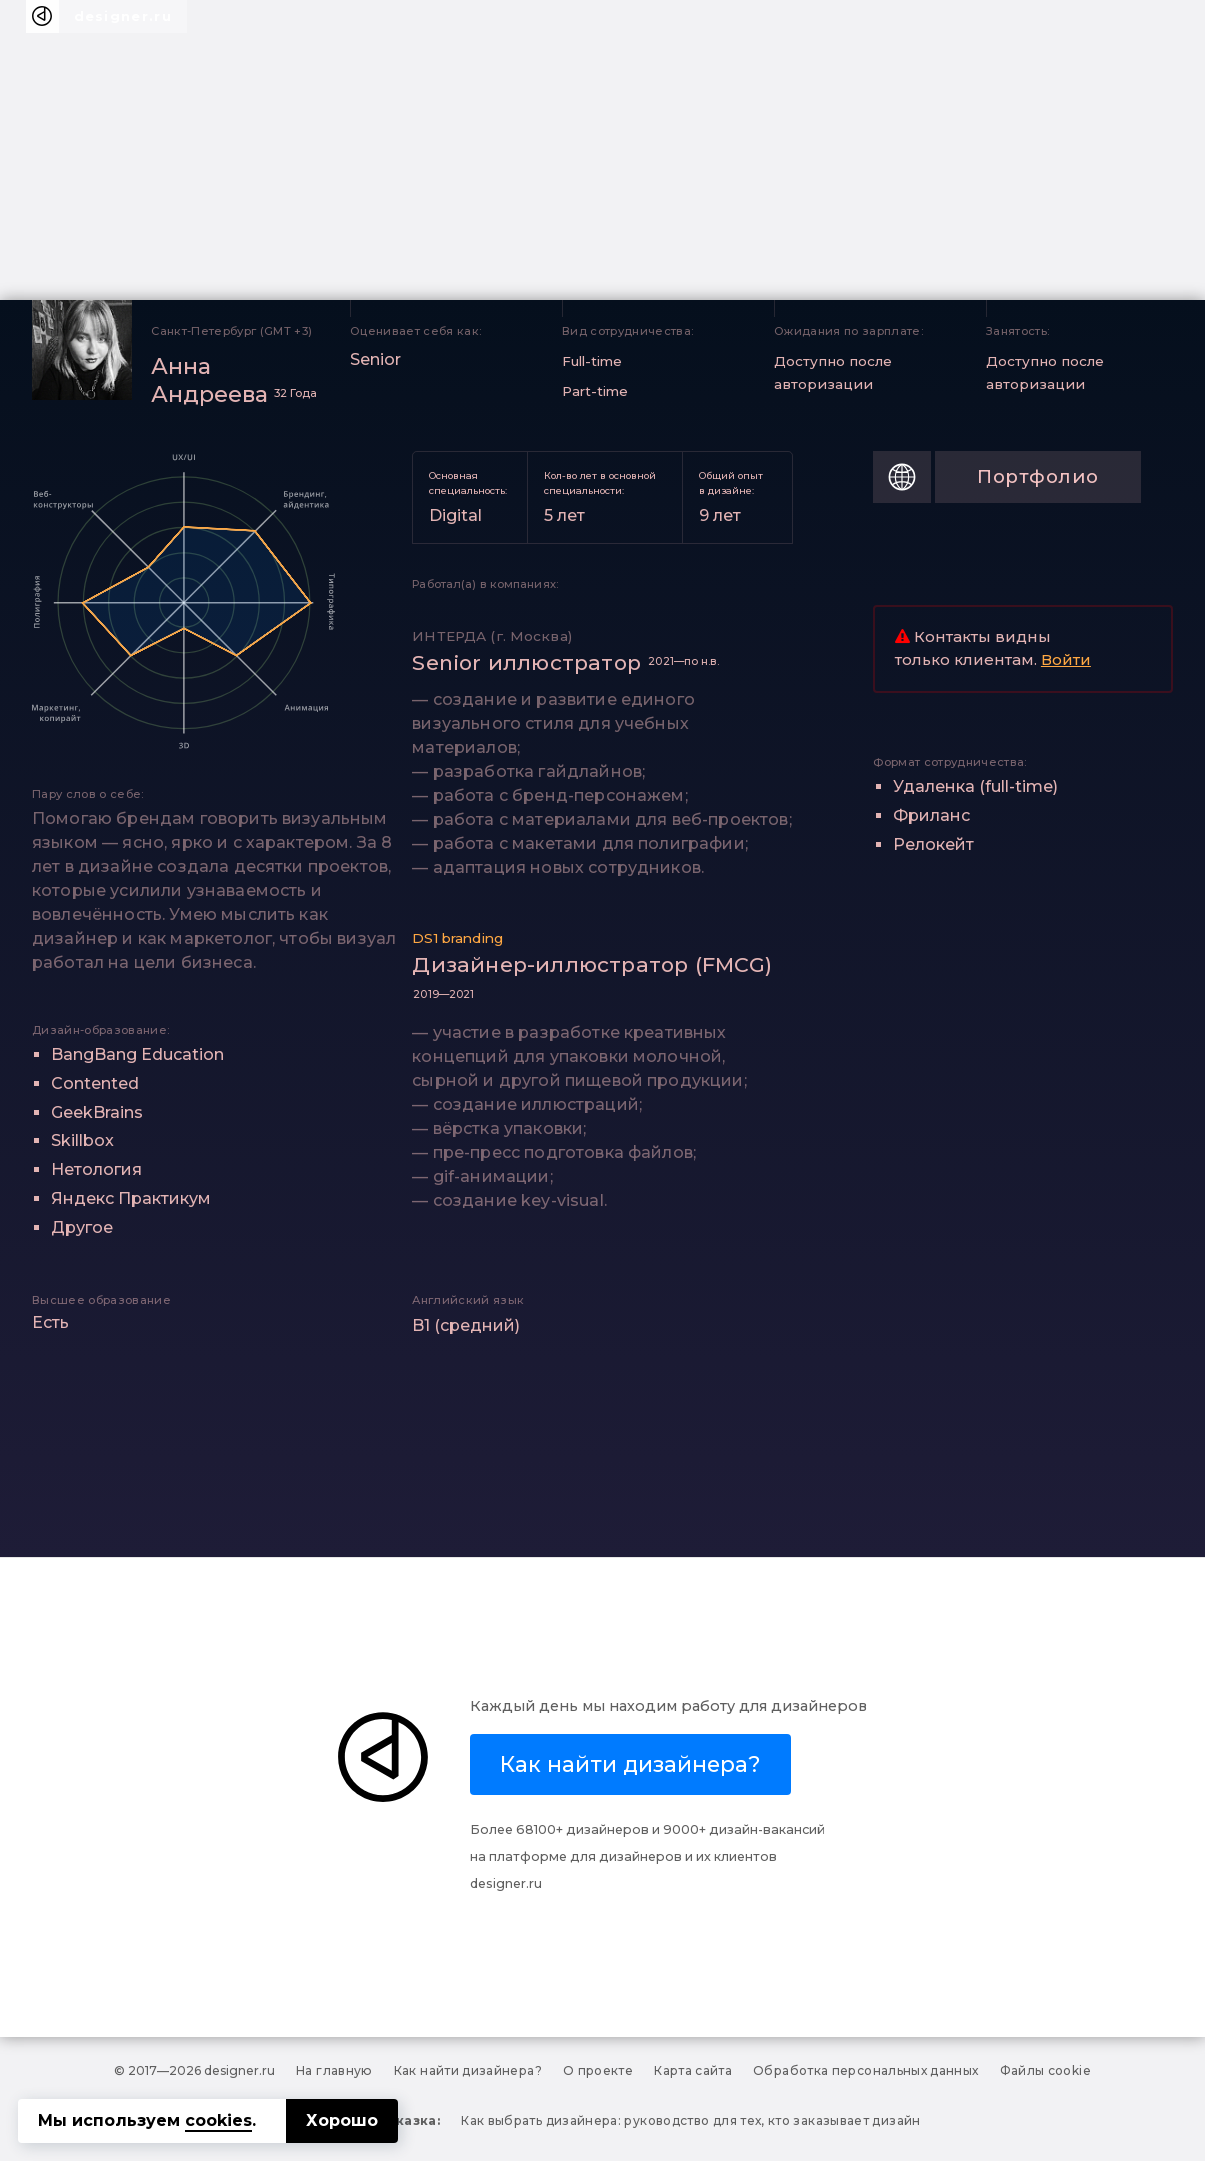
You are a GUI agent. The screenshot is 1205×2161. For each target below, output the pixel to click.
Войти (1066, 660)
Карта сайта (693, 2070)
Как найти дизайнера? (468, 2070)
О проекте (598, 2070)
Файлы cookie (1045, 2070)
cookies (218, 2120)
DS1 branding (457, 938)
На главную (334, 2070)
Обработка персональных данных (865, 2070)
